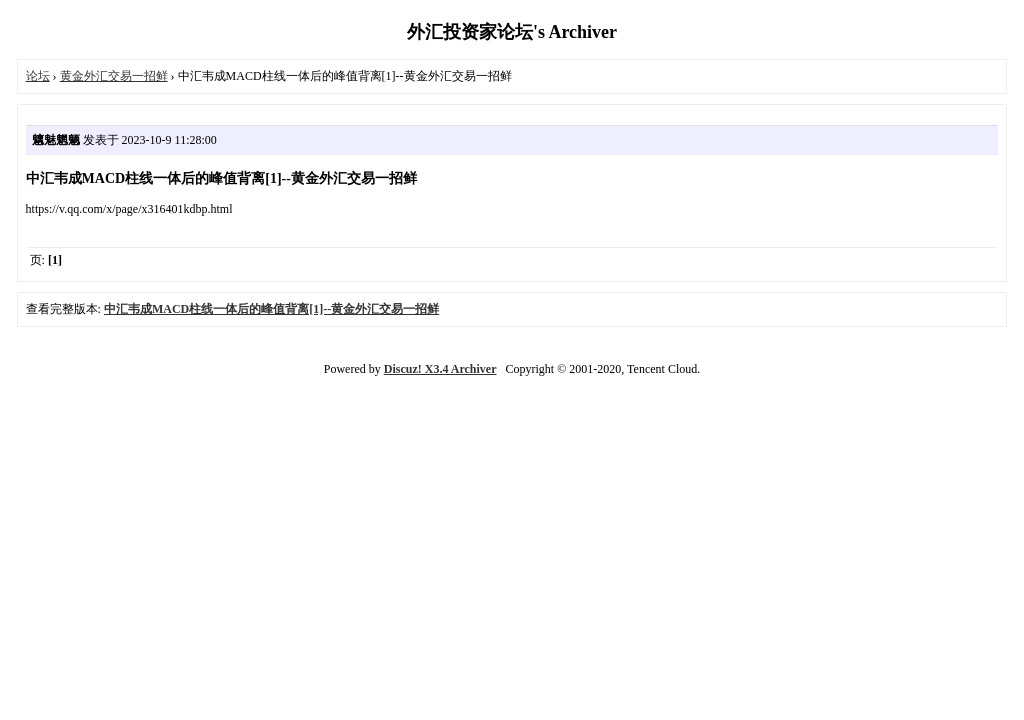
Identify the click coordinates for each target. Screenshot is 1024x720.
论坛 (38, 76)
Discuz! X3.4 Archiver (440, 369)
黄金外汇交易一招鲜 (114, 76)
